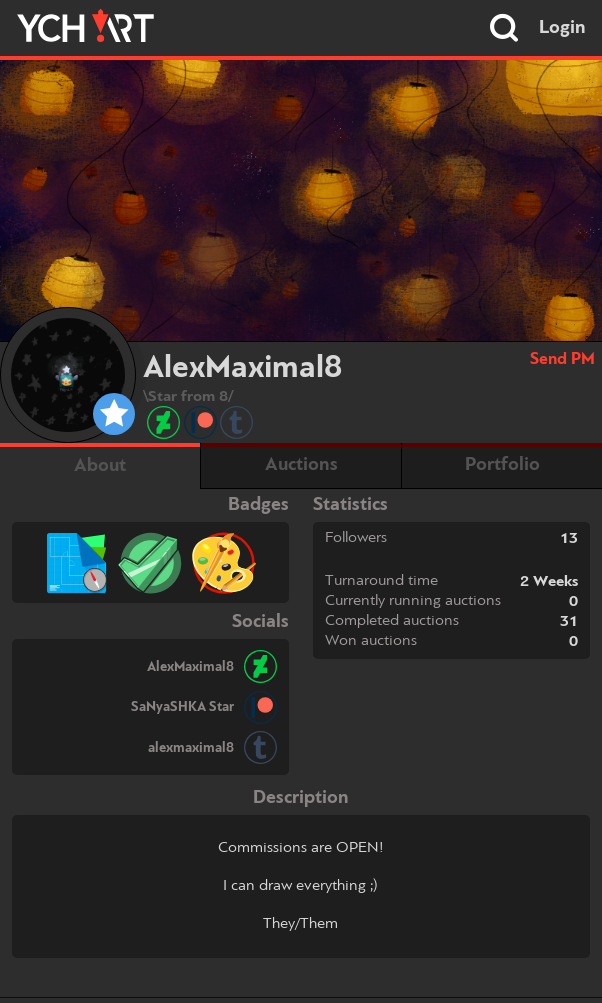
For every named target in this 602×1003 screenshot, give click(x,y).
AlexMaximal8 (190, 667)
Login (562, 28)
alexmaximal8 (191, 748)
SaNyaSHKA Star (182, 707)
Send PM (562, 359)
